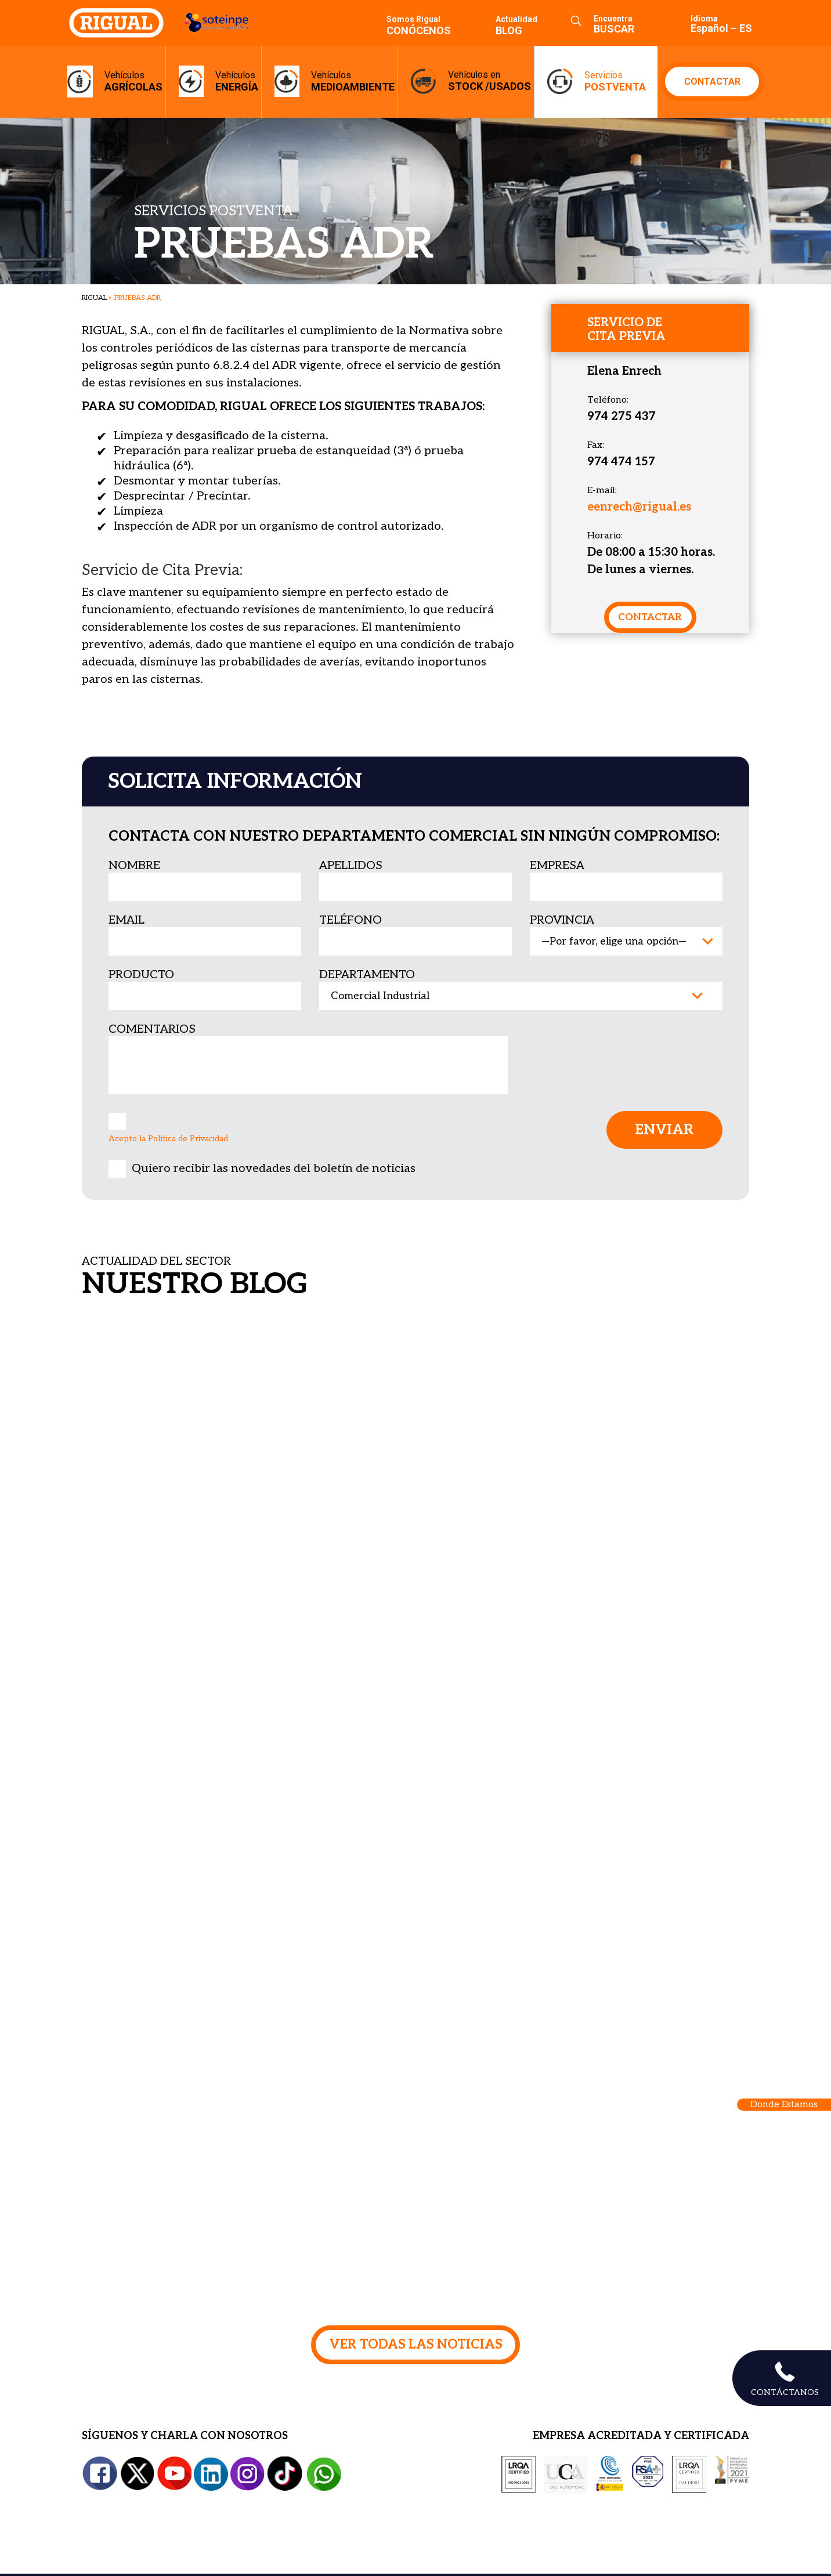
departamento (367, 975)
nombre (134, 866)
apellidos (350, 866)
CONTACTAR (712, 81)
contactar (650, 617)
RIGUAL (94, 298)
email (126, 920)
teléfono (350, 920)
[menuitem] (713, 23)
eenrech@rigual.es (639, 507)
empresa (557, 866)
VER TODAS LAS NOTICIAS (415, 2345)
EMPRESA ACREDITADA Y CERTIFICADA (641, 2438)
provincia (562, 920)
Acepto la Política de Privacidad (168, 1139)
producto (141, 975)
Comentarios (152, 1029)
